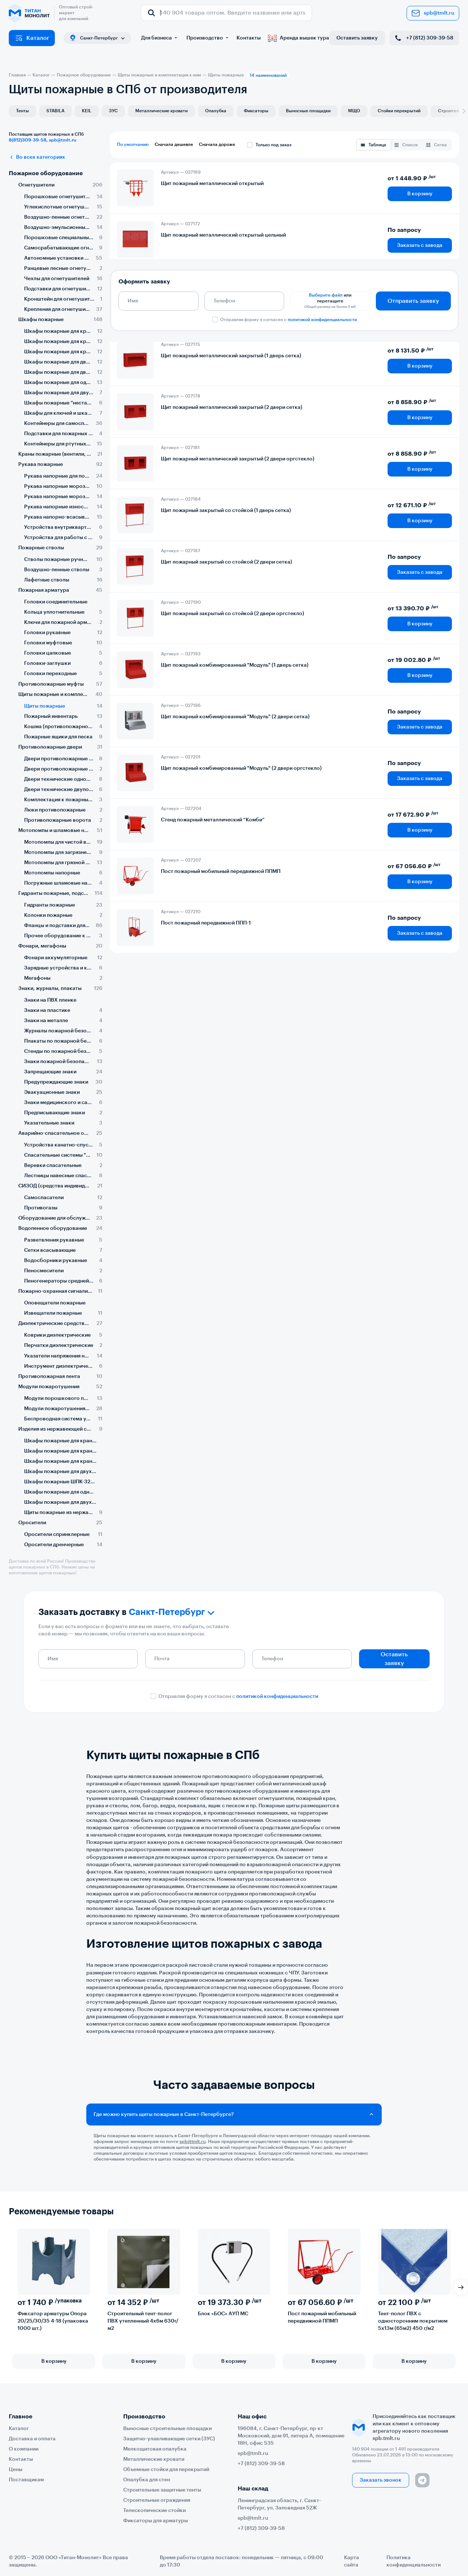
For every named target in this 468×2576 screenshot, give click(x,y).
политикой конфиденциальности (322, 319)
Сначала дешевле (174, 144)
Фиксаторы (256, 111)
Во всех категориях (37, 157)
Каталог (32, 38)
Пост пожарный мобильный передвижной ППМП (322, 2317)
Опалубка (215, 111)
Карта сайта (351, 2561)
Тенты (22, 111)
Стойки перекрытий (399, 111)
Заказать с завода (419, 245)
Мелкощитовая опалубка (154, 2449)
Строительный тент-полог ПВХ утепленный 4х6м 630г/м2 (142, 2321)
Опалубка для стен (146, 2479)
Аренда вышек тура (298, 38)
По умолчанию (133, 144)
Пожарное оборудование (46, 173)
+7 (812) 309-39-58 (423, 38)
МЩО (354, 111)
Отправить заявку (413, 301)
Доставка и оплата (32, 2438)
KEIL (86, 111)
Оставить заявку (357, 38)
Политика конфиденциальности (413, 2561)
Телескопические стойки (154, 2510)
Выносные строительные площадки (167, 2428)
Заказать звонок (380, 2480)
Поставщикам (26, 2479)
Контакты (249, 38)
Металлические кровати (161, 111)
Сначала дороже (217, 144)
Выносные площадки (308, 111)
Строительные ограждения (156, 2500)
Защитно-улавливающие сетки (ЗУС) (169, 2438)
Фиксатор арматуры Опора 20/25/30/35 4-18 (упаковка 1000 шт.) (53, 2321)
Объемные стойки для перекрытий (166, 2469)
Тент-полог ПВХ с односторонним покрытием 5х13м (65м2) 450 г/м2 (413, 2321)
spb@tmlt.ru (432, 13)
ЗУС (113, 111)
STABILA (55, 111)
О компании (23, 2449)
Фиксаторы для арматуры (155, 2520)
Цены (15, 2469)
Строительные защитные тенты (162, 2490)
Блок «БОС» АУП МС (223, 2313)
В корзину (420, 193)
